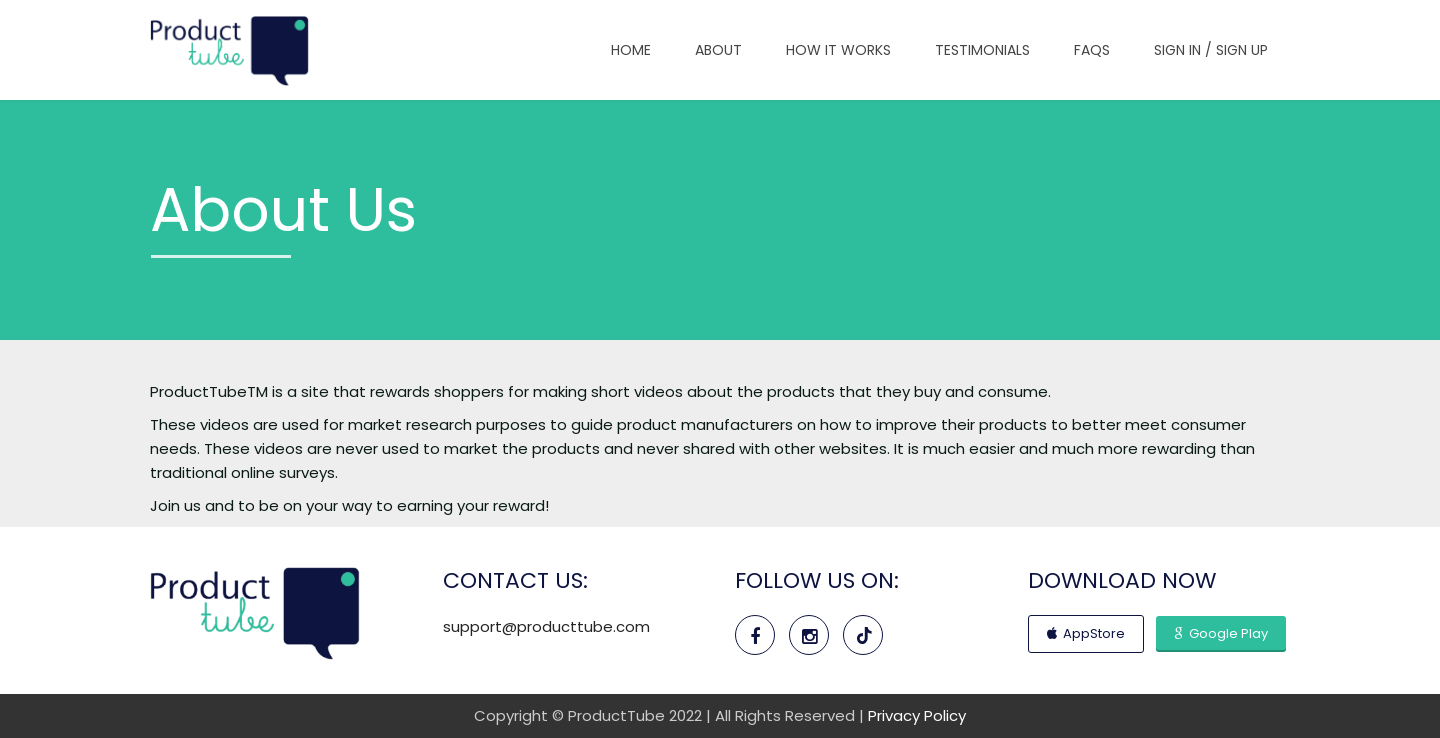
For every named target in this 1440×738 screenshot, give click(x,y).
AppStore (1086, 633)
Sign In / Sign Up (1211, 50)
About (718, 50)
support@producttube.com (546, 626)
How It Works (838, 50)
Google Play (1221, 633)
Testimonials (982, 50)
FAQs (1092, 50)
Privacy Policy (917, 715)
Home (631, 50)
